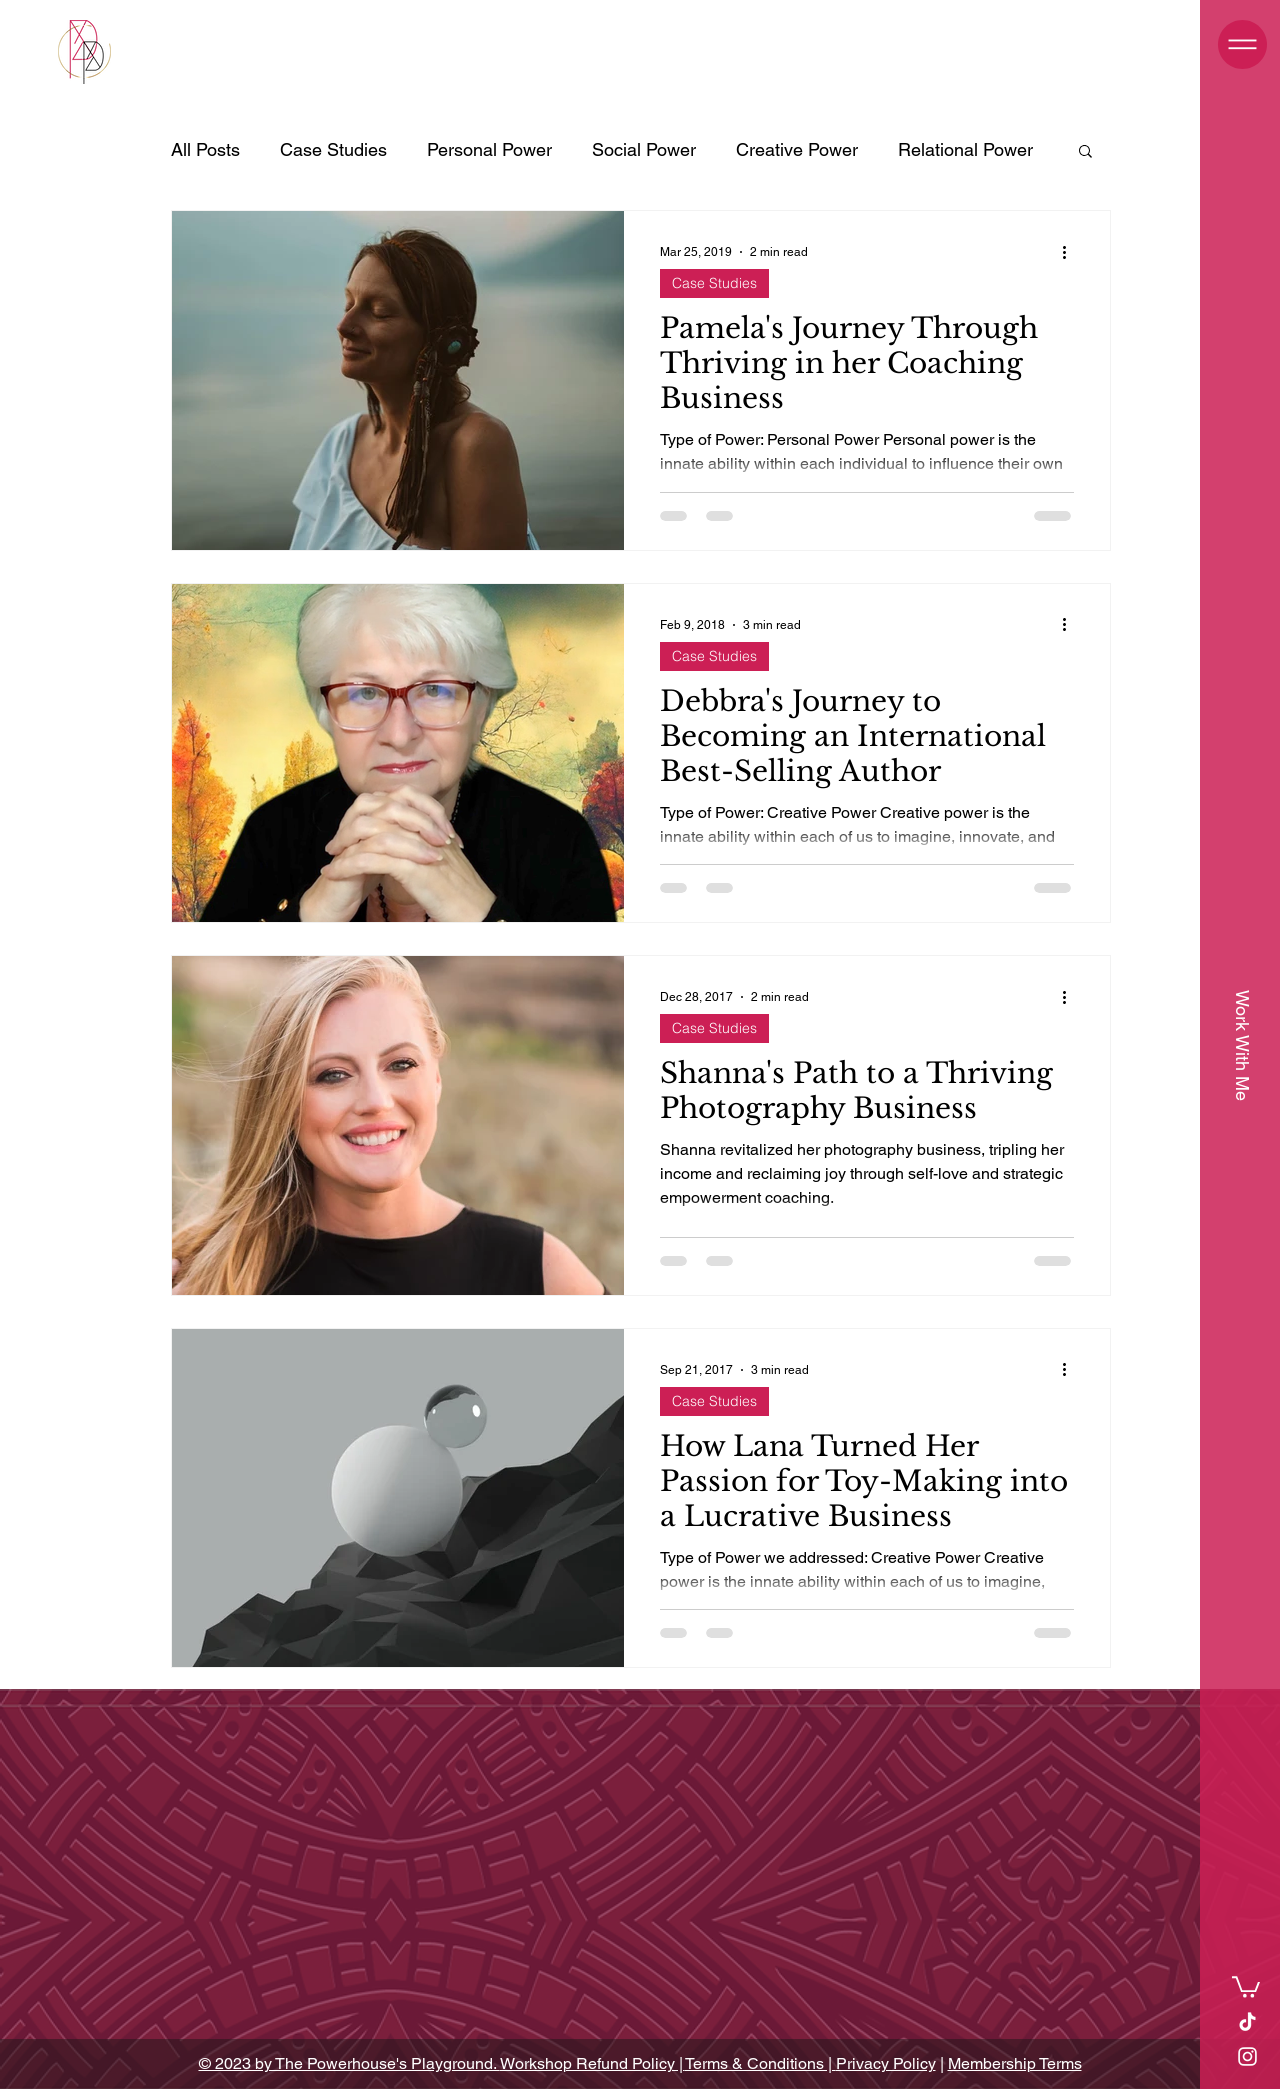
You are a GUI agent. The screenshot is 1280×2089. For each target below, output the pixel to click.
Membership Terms (1015, 2063)
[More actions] (1071, 252)
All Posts (205, 149)
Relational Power (965, 149)
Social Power (644, 149)
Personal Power (489, 149)
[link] (1246, 1986)
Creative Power (797, 149)
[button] (1242, 44)
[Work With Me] (1242, 1045)
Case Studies (333, 149)
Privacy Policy (886, 2063)
